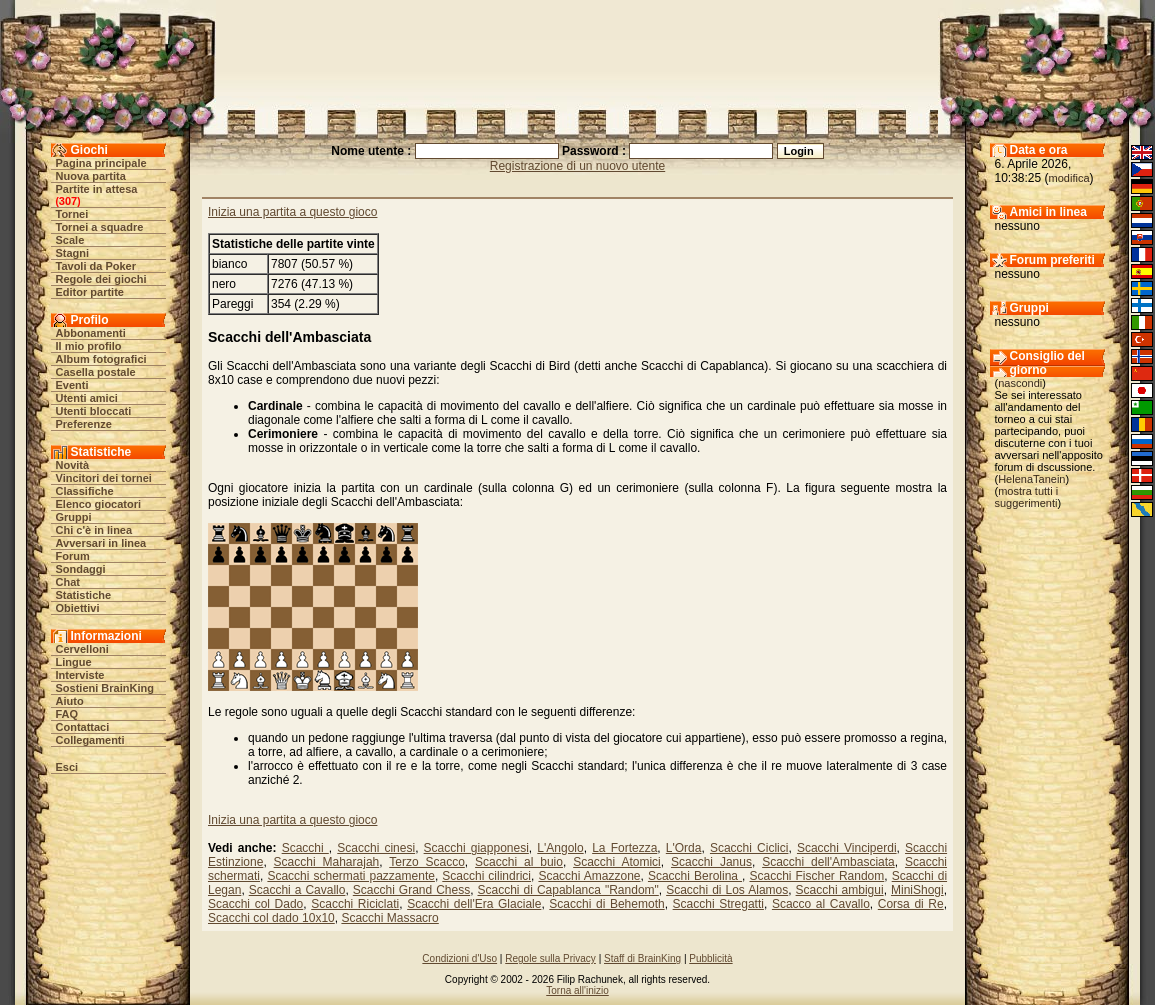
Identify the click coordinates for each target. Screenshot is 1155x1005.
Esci (67, 767)
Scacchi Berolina (695, 876)
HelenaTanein (1031, 479)
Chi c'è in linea (94, 530)
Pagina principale (101, 163)
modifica (1069, 178)
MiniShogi (917, 890)
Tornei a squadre (100, 227)
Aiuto (70, 701)
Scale (70, 240)
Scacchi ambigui (840, 890)
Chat (68, 582)
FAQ (67, 714)
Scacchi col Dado (255, 904)
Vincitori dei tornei (104, 478)
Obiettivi (78, 608)
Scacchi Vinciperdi (847, 848)
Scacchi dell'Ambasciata (828, 862)
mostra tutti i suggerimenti (1027, 497)
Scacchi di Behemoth (606, 904)
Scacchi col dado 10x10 (271, 918)
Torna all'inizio (577, 990)
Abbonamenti (91, 333)
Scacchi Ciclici (749, 848)
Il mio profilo (89, 346)
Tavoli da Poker (96, 266)
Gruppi (74, 517)
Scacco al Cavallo (821, 904)
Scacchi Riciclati (355, 904)
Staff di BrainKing (642, 958)
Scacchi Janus (711, 862)
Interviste (80, 675)
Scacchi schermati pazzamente (351, 876)
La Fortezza (624, 848)
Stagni (73, 253)
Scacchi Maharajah (327, 862)
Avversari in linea (101, 543)
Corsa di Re (911, 904)
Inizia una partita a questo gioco (292, 212)
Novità (73, 465)
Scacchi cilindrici (486, 876)
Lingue (74, 662)
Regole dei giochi (101, 279)
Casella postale (96, 372)
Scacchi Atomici (617, 862)
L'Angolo (560, 848)
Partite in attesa (97, 189)
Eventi (72, 385)
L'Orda (684, 848)
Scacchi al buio (519, 862)
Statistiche (84, 595)
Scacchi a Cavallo (297, 890)
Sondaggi (81, 569)
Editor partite (90, 292)
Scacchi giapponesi (476, 848)
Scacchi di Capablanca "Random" (568, 890)
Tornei (72, 214)
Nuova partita (91, 176)
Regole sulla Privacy (550, 958)
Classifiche (85, 491)
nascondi (1020, 383)
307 (68, 201)
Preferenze (84, 424)
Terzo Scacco (427, 862)
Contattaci (83, 727)
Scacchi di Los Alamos (727, 890)
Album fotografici (101, 359)
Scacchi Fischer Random (816, 876)
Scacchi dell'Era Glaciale (474, 904)
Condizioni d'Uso (459, 958)
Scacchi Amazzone (589, 876)
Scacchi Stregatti (718, 904)
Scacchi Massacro (389, 918)
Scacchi (305, 848)
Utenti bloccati (94, 411)
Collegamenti (90, 740)
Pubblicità (710, 958)
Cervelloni (82, 649)
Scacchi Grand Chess (411, 890)
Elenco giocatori (99, 504)
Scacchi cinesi (376, 848)
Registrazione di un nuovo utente (577, 166)
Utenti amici (87, 398)
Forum (73, 556)
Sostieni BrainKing (105, 688)
